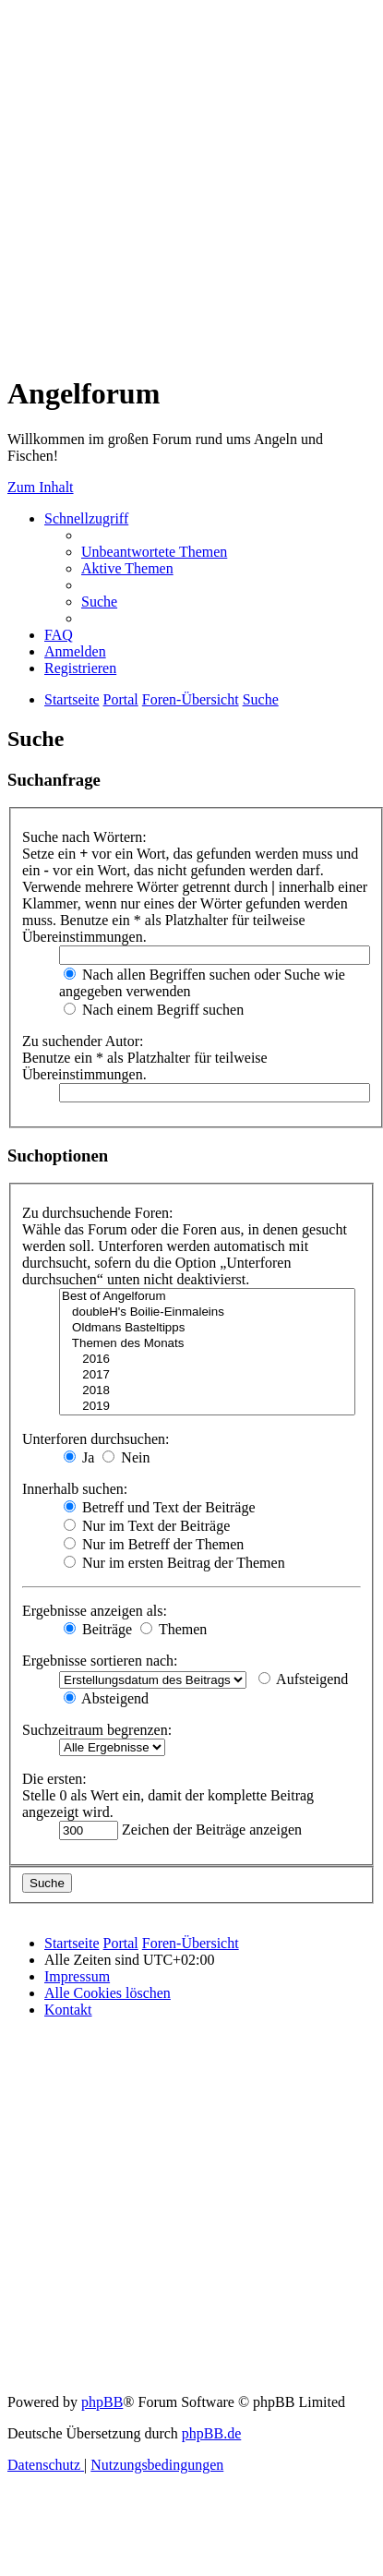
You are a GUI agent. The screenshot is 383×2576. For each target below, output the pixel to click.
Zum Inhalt (40, 487)
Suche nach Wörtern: (84, 837)
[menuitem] (154, 552)
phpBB (102, 2402)
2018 (207, 1391)
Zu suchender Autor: (83, 1041)
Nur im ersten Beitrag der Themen (174, 1563)
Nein (126, 1457)
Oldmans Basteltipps (207, 1328)
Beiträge (98, 1629)
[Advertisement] (173, 180)
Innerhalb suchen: (74, 1489)
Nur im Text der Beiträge (147, 1526)
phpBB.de (211, 2433)
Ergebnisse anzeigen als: (94, 1611)
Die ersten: (54, 1779)
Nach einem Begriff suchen (154, 1009)
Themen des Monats (207, 1344)
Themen (173, 1629)
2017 (207, 1375)
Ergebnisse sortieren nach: (100, 1660)
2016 (207, 1359)
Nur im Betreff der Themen (154, 1544)
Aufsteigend (303, 1679)
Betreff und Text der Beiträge (160, 1507)
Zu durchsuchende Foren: (98, 1213)
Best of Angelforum (207, 1297)
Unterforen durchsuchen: (96, 1439)
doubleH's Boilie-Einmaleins (207, 1312)
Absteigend (106, 1698)
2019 (207, 1406)
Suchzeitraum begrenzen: (97, 1730)
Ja (79, 1457)
